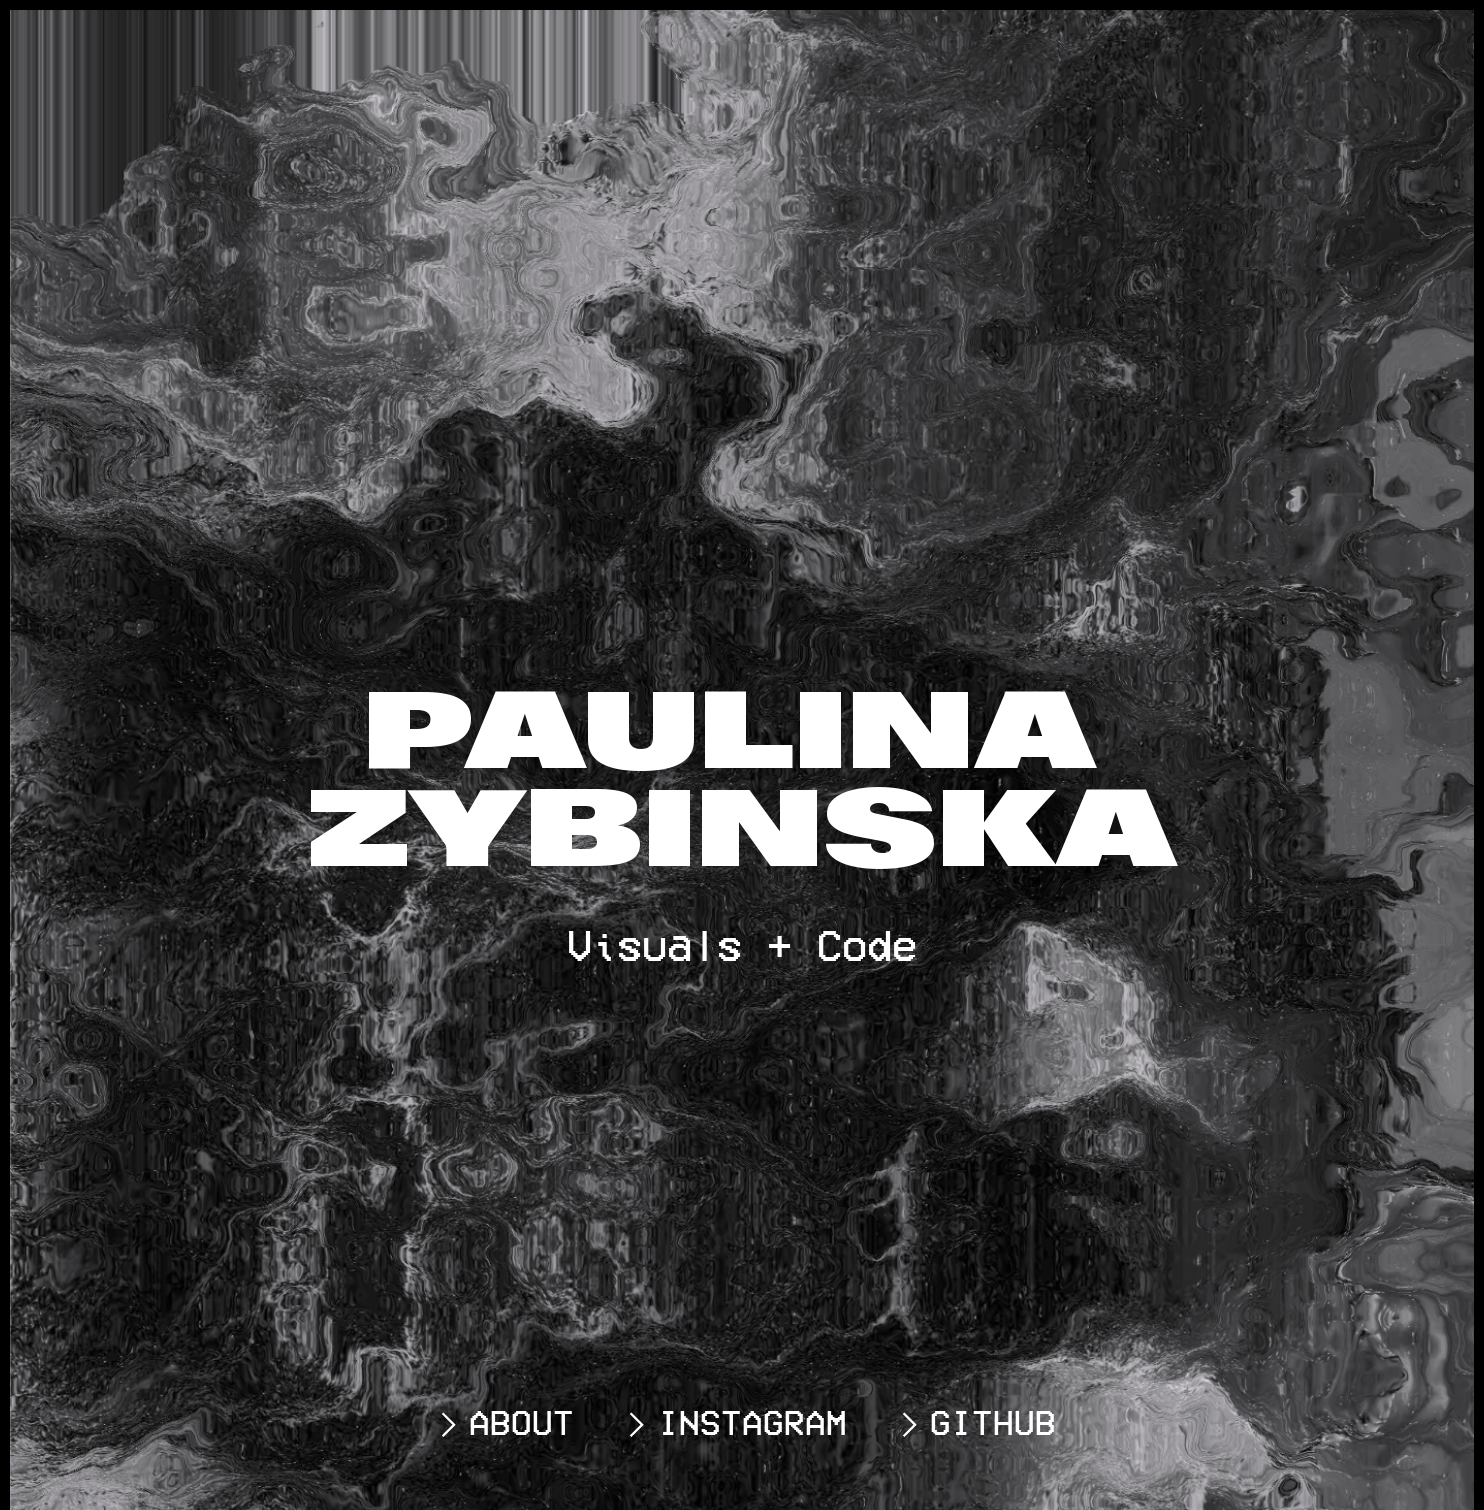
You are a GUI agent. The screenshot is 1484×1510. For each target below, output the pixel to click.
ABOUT (501, 1422)
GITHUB (973, 1422)
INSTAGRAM (731, 1422)
